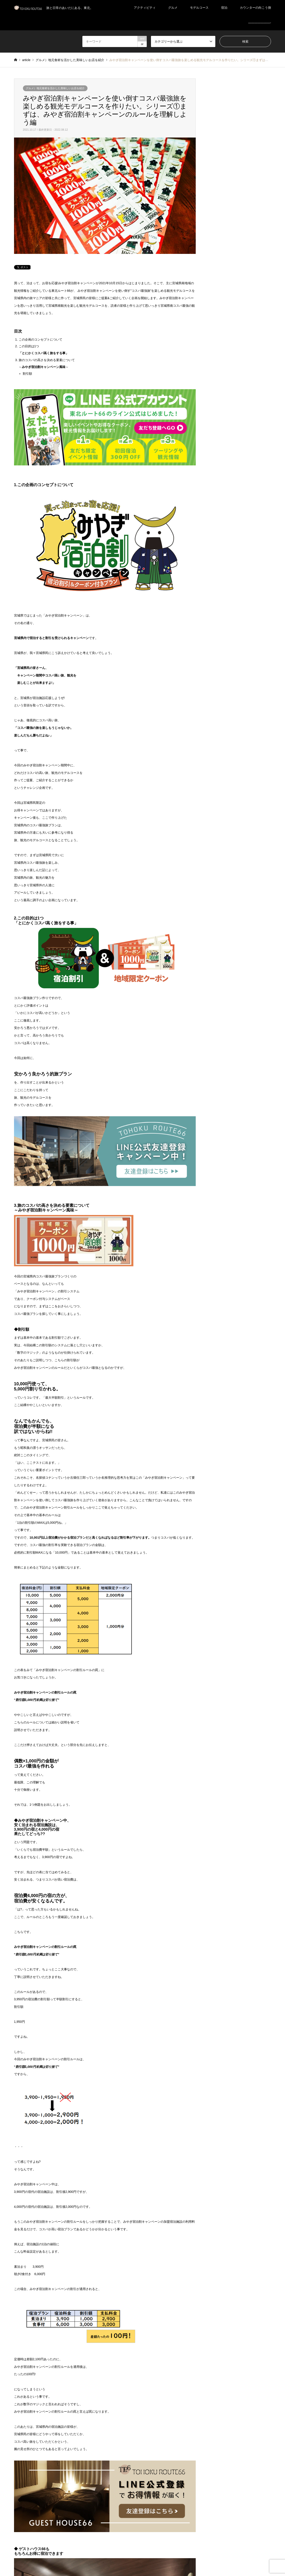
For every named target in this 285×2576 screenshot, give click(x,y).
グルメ (172, 7)
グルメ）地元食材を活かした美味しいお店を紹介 (55, 88)
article (26, 60)
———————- (259, 23)
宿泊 (224, 7)
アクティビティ (145, 7)
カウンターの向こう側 (255, 7)
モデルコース (199, 7)
